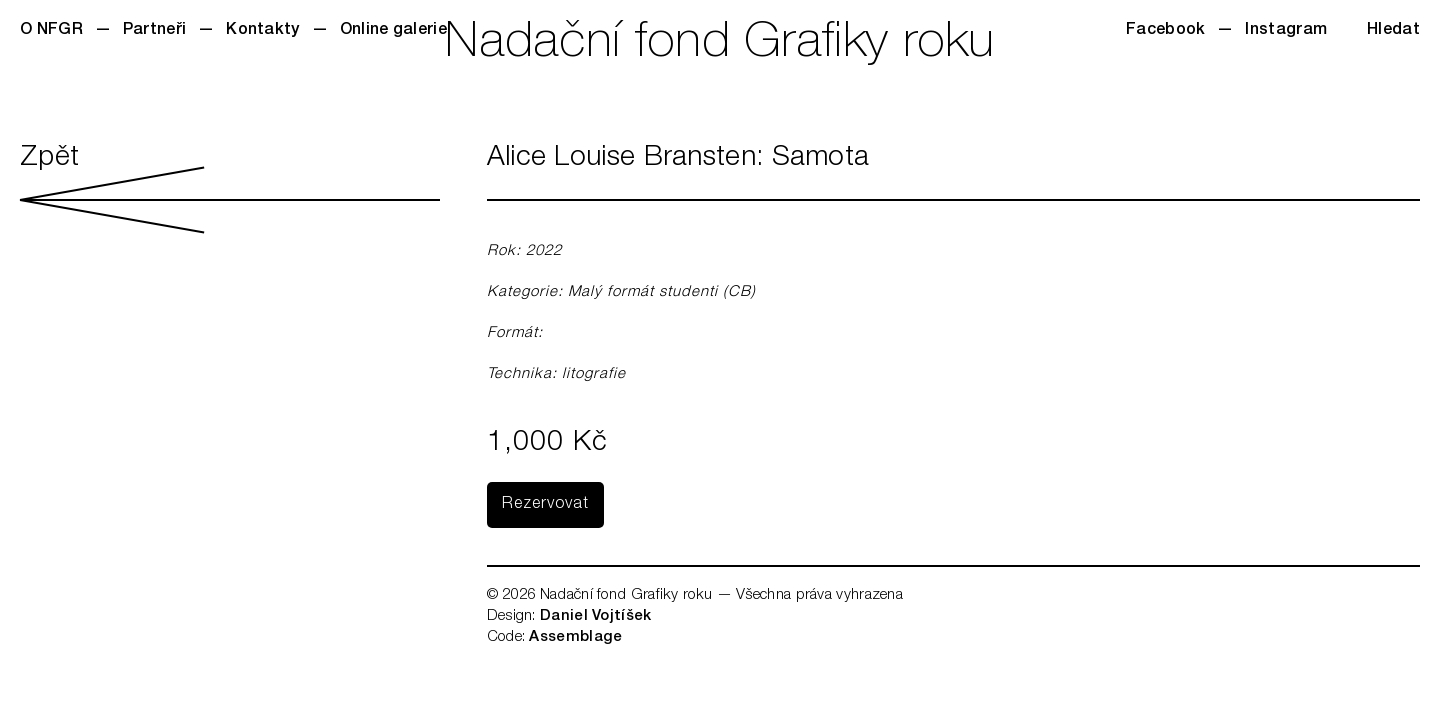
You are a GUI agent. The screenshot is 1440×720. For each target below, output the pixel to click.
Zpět (230, 189)
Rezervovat (545, 505)
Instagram (1286, 31)
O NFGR (51, 31)
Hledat (1393, 31)
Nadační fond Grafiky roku (720, 45)
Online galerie (393, 31)
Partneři (154, 31)
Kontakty (262, 31)
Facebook (1165, 31)
